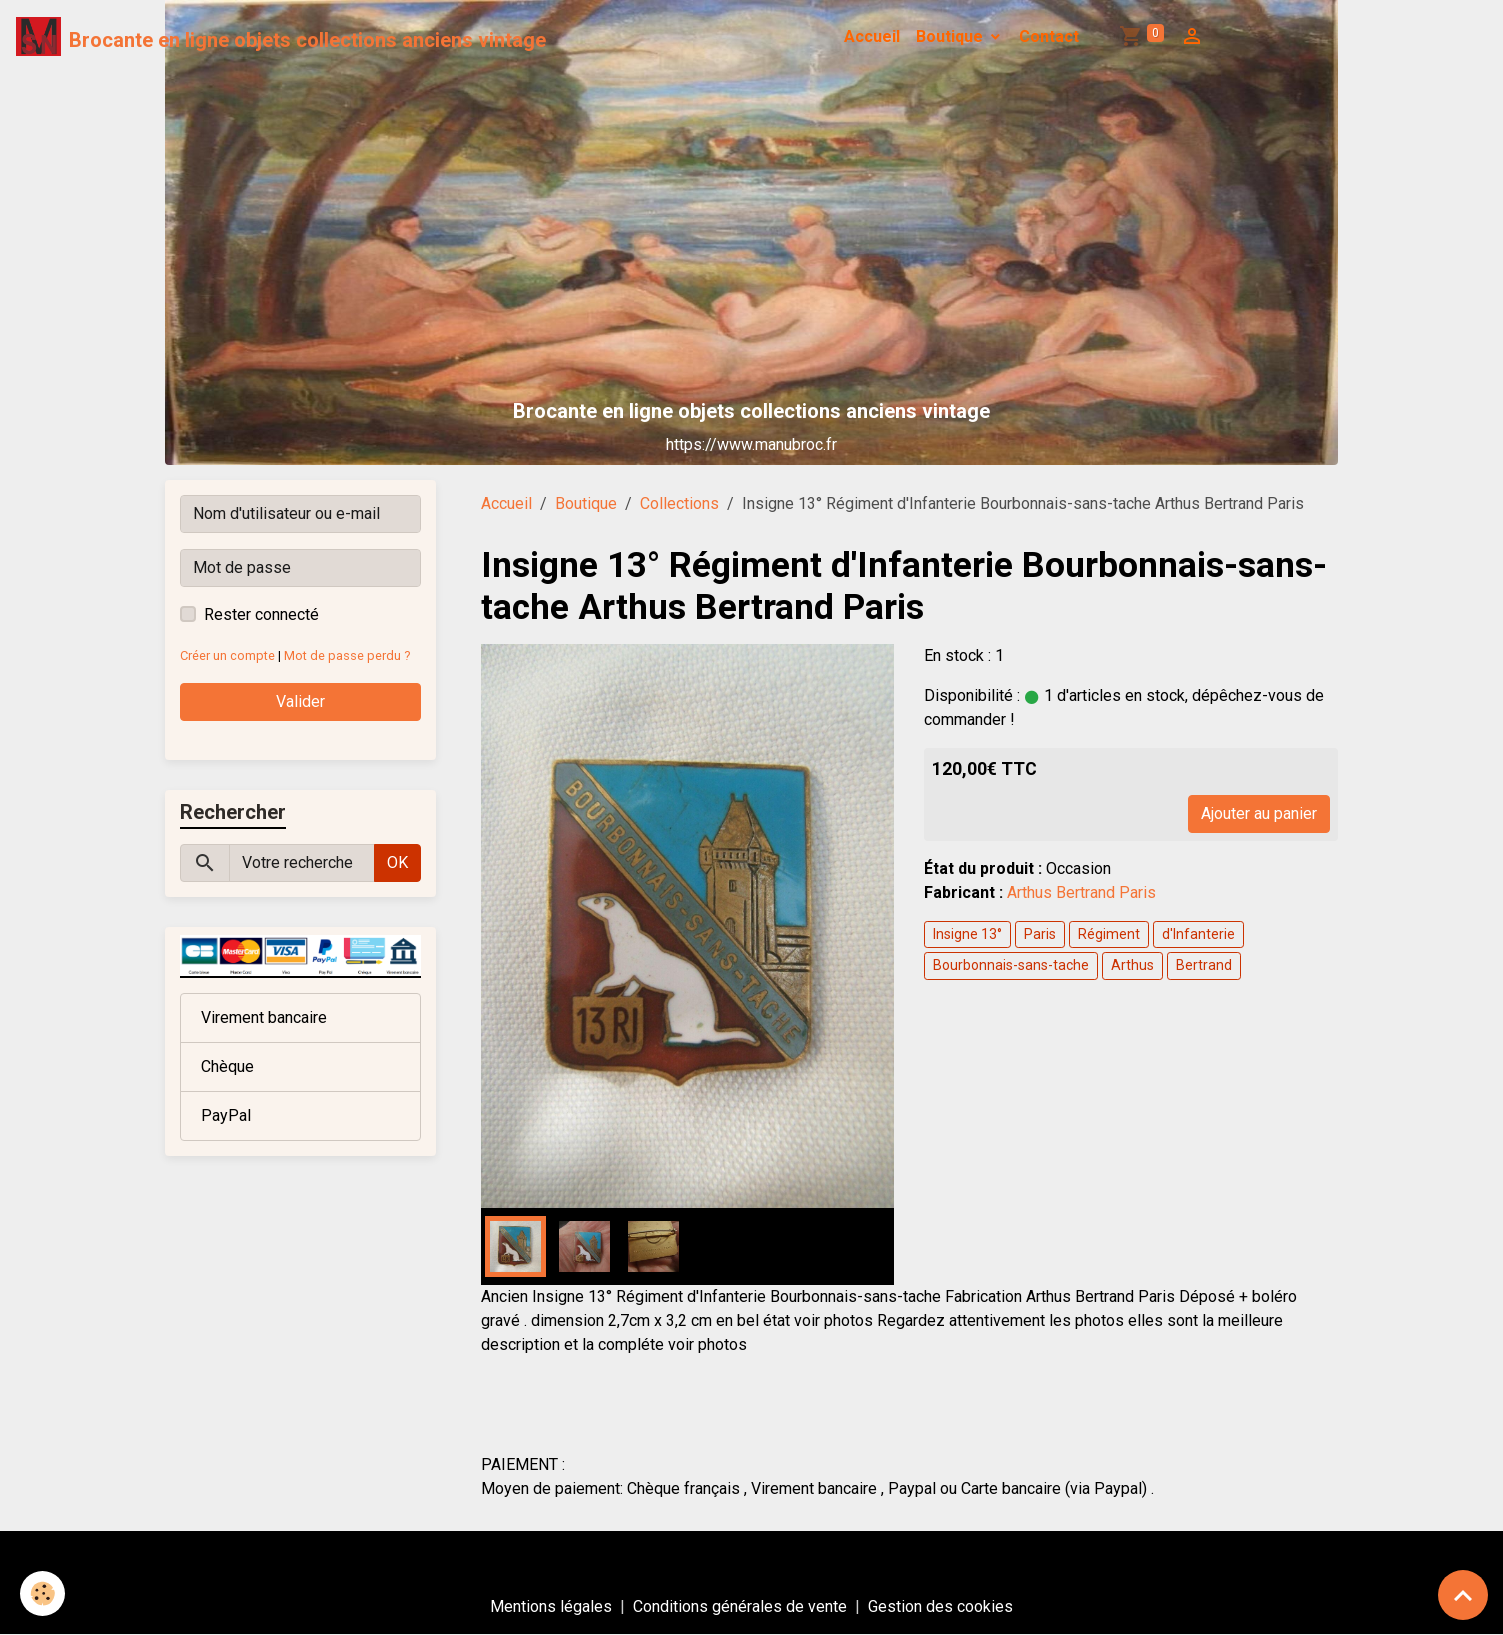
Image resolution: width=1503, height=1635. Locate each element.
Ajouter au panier (1259, 813)
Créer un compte (227, 655)
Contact (1049, 36)
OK (397, 862)
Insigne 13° (967, 934)
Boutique (951, 36)
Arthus (1132, 965)
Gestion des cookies (940, 1606)
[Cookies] (42, 1593)
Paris (1040, 934)
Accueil (872, 36)
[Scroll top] (1463, 1595)
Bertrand (1204, 965)
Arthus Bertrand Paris (1081, 892)
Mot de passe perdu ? (347, 655)
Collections (679, 503)
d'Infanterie (1198, 934)
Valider (300, 701)
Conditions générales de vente (740, 1606)
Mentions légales (551, 1606)
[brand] (281, 37)
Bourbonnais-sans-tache (1011, 965)
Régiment (1109, 934)
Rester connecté (261, 614)
